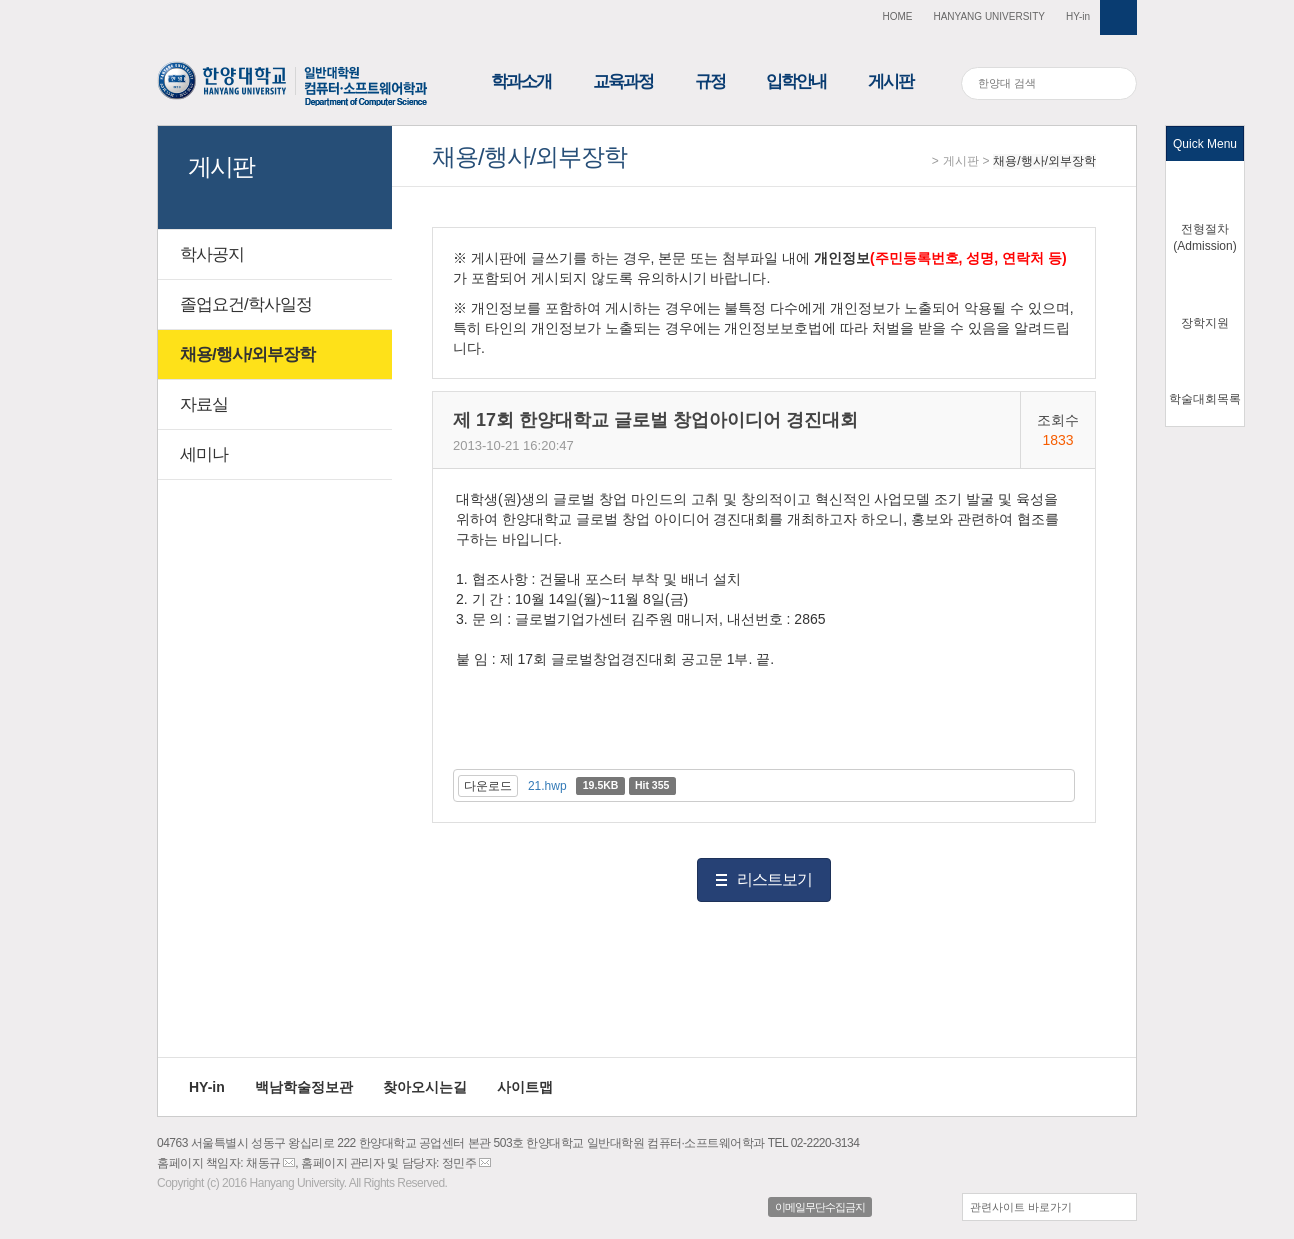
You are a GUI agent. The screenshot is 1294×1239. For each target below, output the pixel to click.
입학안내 (796, 81)
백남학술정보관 (304, 1087)
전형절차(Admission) (1204, 237)
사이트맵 (525, 1087)
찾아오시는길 (425, 1087)
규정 (710, 81)
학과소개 (521, 81)
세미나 (204, 454)
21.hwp (547, 786)
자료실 (204, 404)
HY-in (1078, 16)
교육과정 (623, 81)
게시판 (890, 81)
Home (920, 161)
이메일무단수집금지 (820, 1207)
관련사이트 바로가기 (1021, 1207)
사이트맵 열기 (1118, 17)
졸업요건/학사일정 (246, 304)
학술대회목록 (1205, 399)
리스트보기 (774, 879)
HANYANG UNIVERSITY (989, 16)
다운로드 (488, 786)
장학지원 (1205, 323)
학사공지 (212, 254)
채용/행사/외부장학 (1044, 161)
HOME (897, 16)
